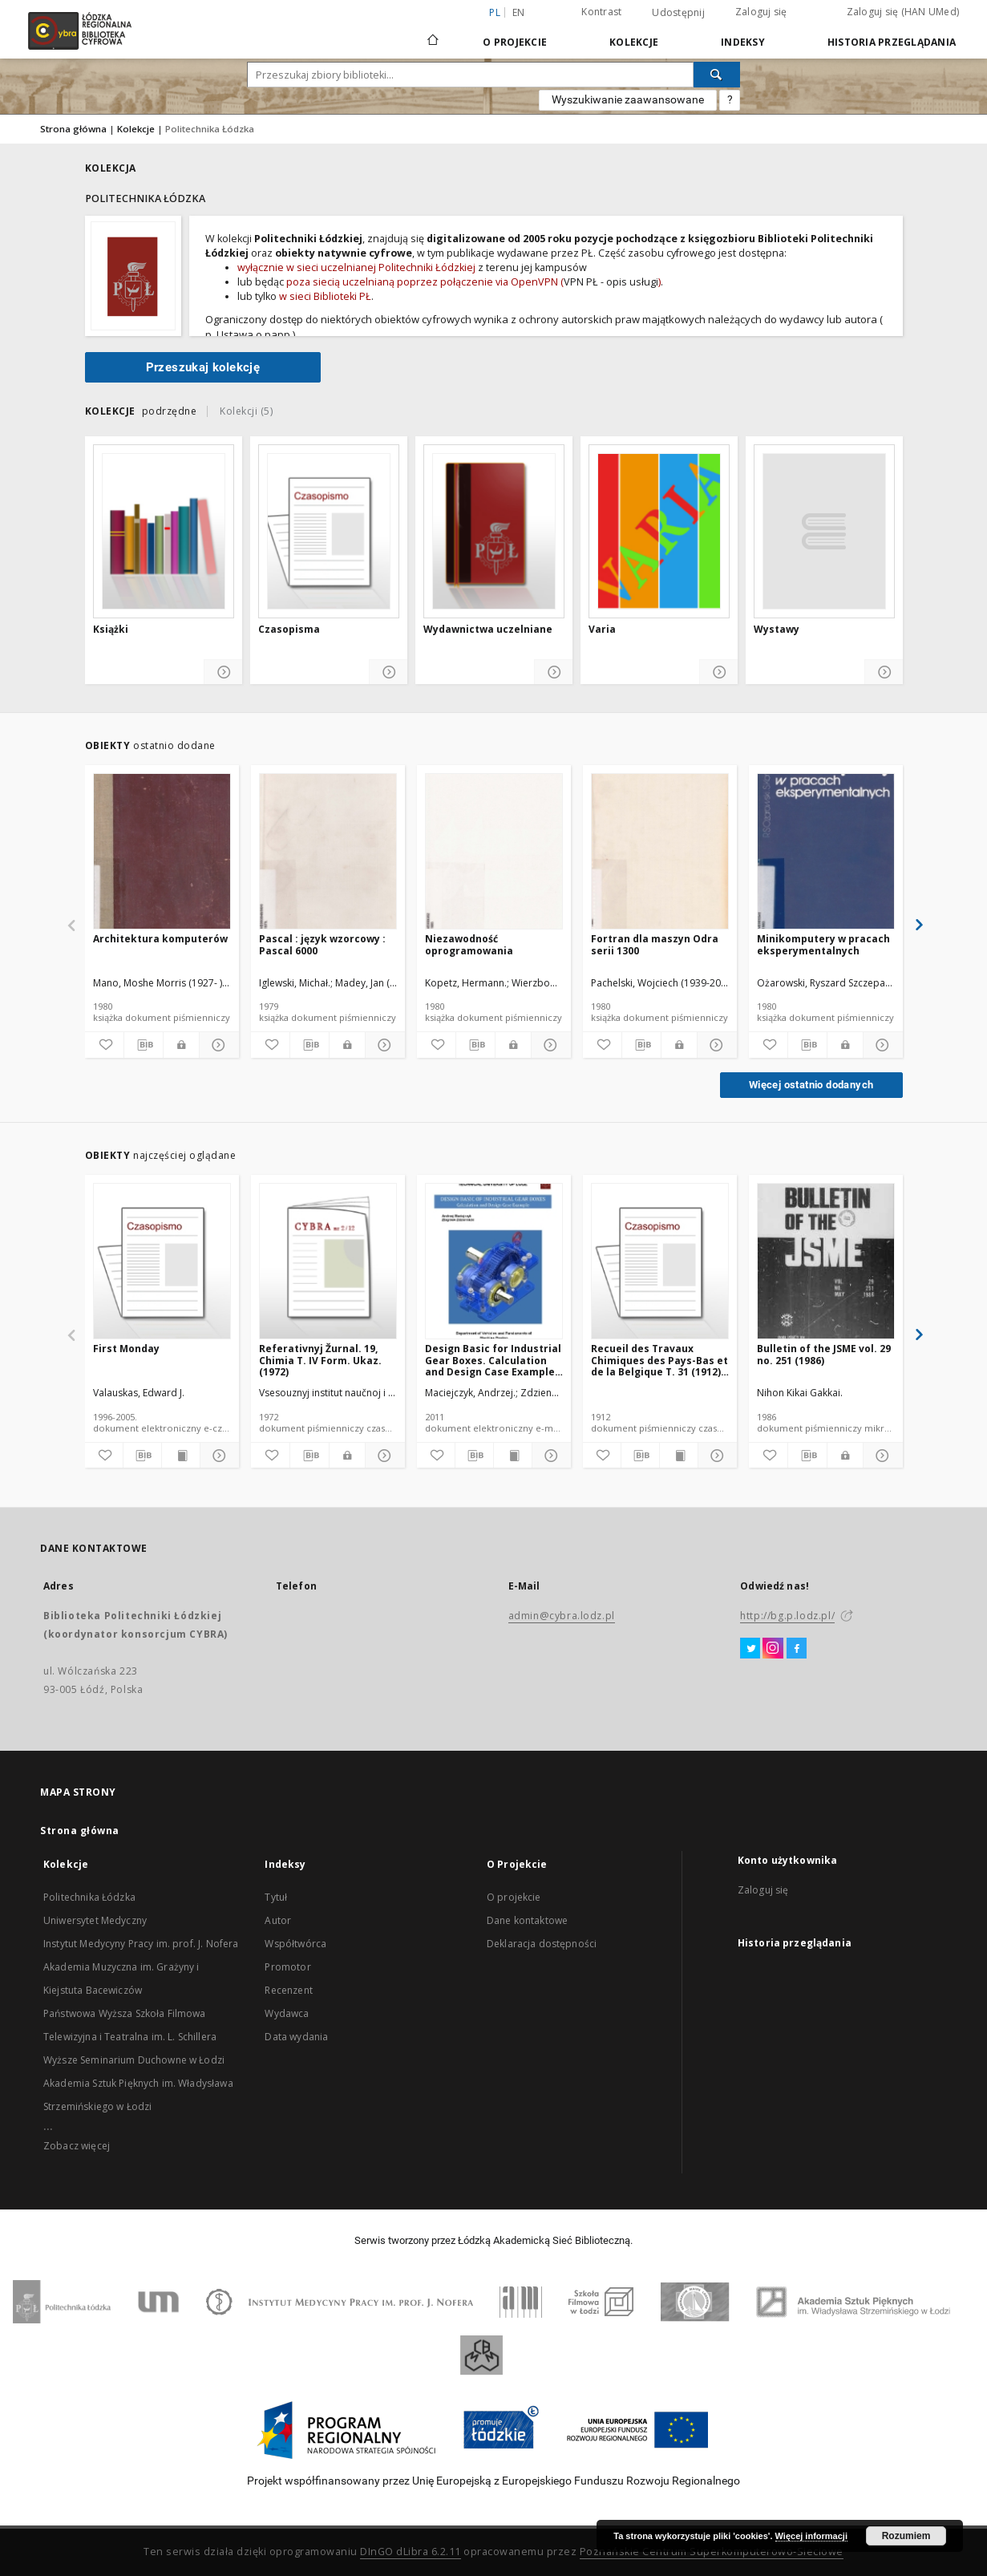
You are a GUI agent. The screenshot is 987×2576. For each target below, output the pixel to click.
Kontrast (601, 11)
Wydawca (287, 2013)
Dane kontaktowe (527, 1920)
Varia (602, 629)
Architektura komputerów (160, 939)
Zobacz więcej (76, 2146)
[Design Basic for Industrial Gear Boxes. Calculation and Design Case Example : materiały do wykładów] (494, 1262)
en (518, 12)
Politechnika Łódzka (89, 1897)
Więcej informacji (811, 2536)
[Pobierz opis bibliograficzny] (143, 1045)
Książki (110, 629)
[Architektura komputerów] (162, 852)
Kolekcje (633, 42)
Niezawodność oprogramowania (469, 944)
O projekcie (514, 1897)
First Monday (126, 1348)
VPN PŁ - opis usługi (611, 282)
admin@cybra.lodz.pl (561, 1615)
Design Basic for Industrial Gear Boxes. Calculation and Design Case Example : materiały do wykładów (493, 1360)
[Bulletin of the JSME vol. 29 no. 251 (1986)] (826, 1262)
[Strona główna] (433, 33)
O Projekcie (515, 42)
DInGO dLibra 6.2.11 (410, 2551)
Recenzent (288, 1990)
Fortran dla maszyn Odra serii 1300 (654, 944)
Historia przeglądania (891, 42)
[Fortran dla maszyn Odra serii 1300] (660, 852)
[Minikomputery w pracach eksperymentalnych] (826, 852)
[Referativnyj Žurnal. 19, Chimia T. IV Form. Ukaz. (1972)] (328, 1262)
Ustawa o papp (253, 334)
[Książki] (163, 531)
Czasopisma (289, 629)
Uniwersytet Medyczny (95, 1920)
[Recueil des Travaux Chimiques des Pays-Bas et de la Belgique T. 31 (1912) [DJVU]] (660, 1262)
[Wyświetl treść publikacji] (181, 1455)
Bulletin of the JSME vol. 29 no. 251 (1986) (824, 1354)
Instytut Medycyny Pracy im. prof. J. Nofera (140, 1943)
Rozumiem (906, 2536)
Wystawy (776, 629)
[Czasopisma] (328, 531)
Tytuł (276, 1897)
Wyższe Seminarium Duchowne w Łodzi (134, 2060)
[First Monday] (162, 1262)
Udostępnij (678, 12)
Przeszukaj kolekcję (203, 367)
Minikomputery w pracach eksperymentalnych (823, 944)
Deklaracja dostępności (542, 1943)
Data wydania (296, 2036)
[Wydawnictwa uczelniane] (494, 531)
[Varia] (659, 531)
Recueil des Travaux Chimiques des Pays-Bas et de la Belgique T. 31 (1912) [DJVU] (659, 1360)
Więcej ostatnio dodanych (811, 1085)
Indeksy (743, 42)
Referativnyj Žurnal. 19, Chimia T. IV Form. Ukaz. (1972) (320, 1360)
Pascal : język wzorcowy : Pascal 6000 (322, 944)
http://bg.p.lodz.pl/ (787, 1615)
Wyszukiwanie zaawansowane (628, 99)
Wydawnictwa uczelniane (487, 629)
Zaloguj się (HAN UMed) (903, 11)
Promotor (287, 1967)
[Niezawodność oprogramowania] (494, 852)
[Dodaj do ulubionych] (103, 1045)
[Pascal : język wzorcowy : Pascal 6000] (328, 852)
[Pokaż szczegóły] (223, 672)
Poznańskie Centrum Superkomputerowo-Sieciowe (711, 2551)
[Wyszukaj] (717, 74)
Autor (278, 1920)
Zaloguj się (761, 11)
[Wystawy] (824, 531)
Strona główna (73, 129)
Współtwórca (295, 1943)
